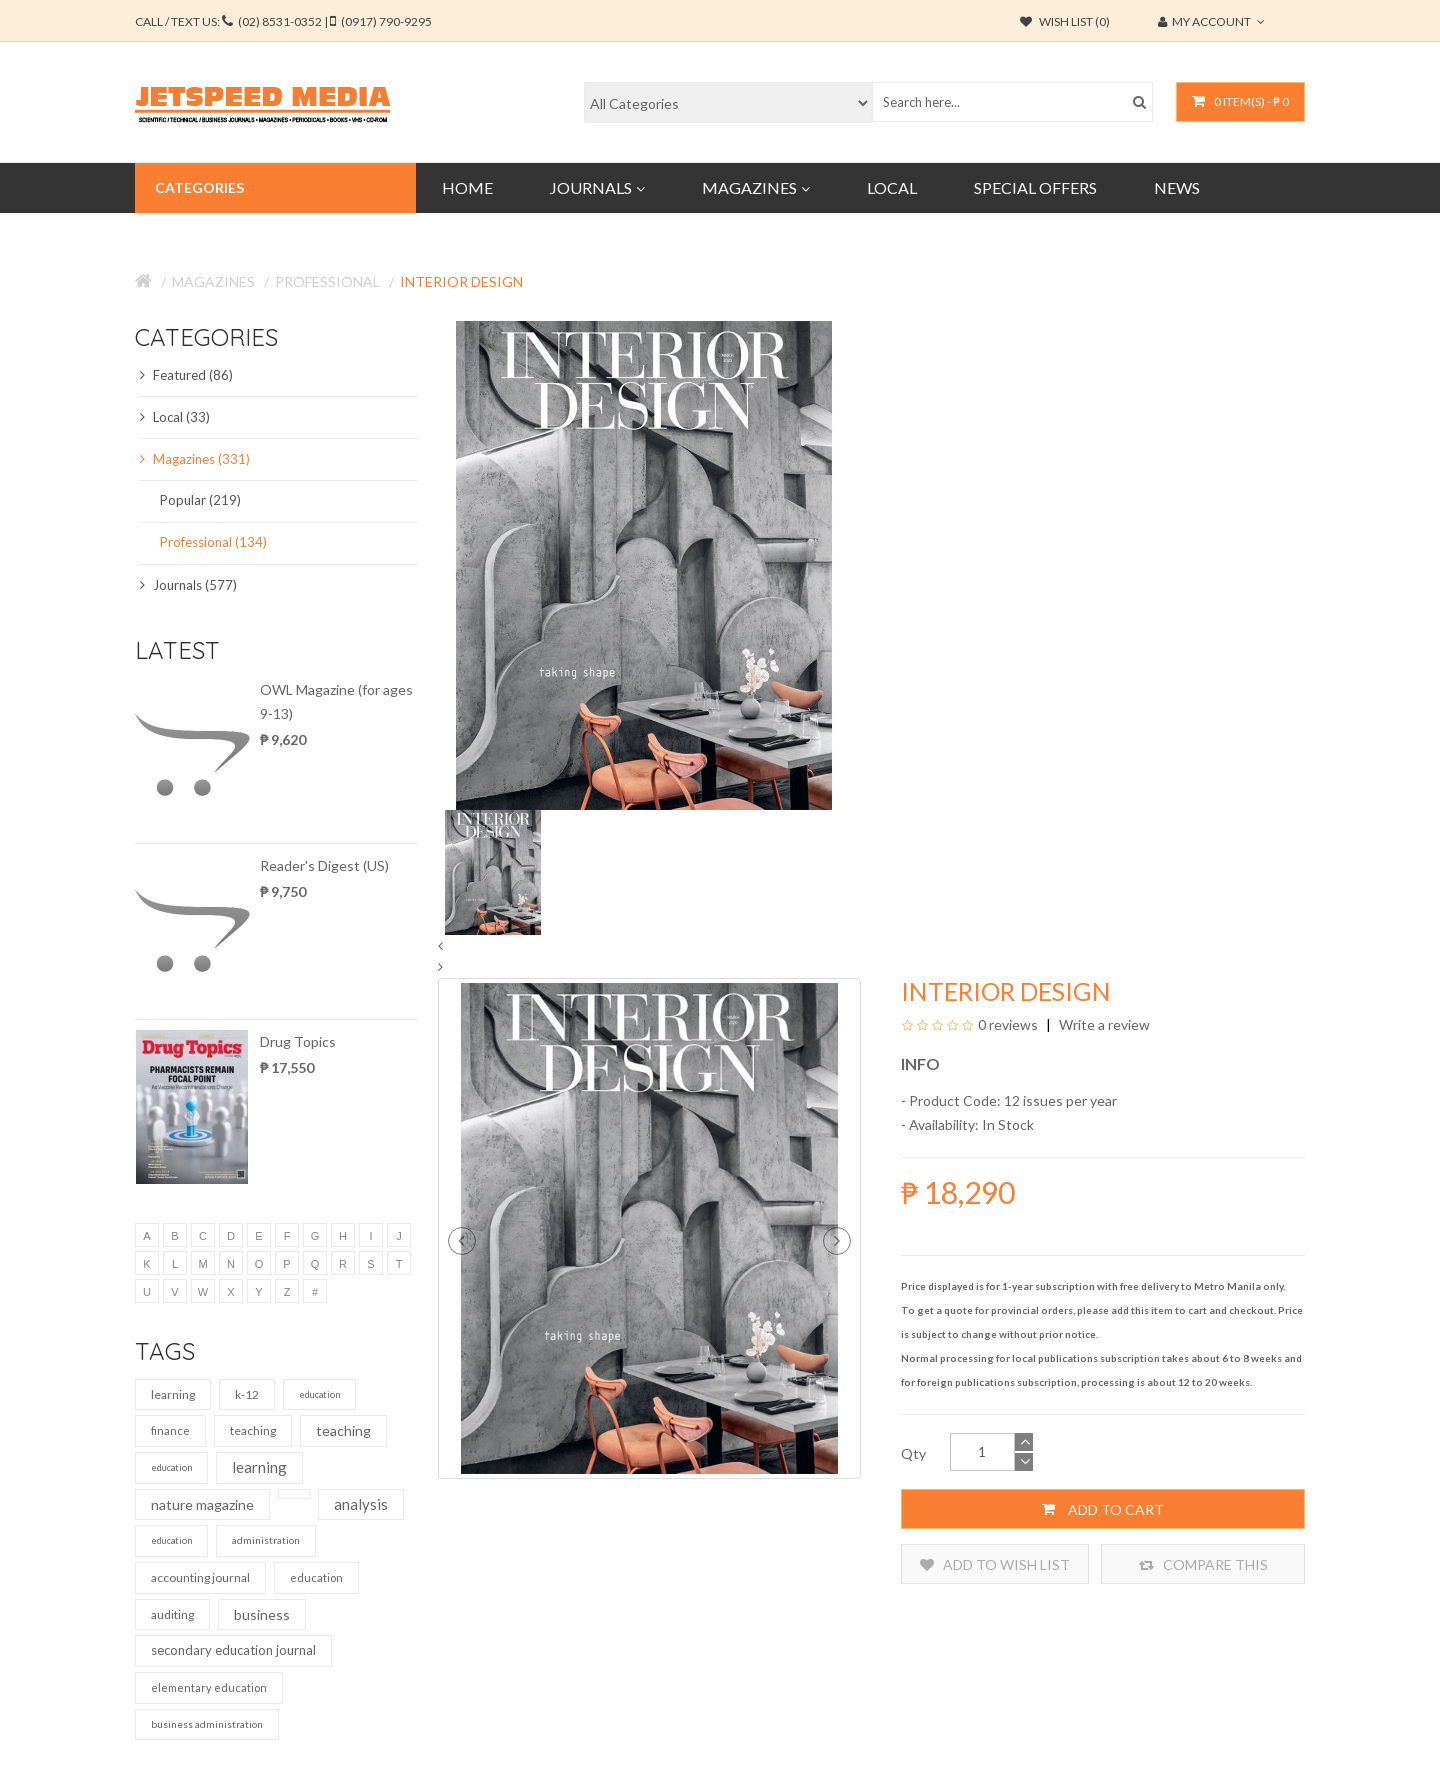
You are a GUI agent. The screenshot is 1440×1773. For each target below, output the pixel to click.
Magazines (213, 281)
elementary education (209, 1687)
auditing (172, 1614)
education (319, 1394)
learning (173, 1394)
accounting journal (200, 1577)
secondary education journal (233, 1650)
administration (266, 1540)
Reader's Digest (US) (324, 865)
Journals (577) (188, 585)
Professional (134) (213, 542)
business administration (207, 1724)
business (262, 1614)
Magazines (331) (195, 459)
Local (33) (175, 417)
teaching (253, 1430)
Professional (327, 281)
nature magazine (202, 1504)
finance (170, 1430)
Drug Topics (298, 1041)
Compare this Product (1203, 1564)
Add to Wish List (995, 1564)
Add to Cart (1103, 1509)
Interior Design (461, 281)
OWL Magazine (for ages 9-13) (336, 701)
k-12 (247, 1394)
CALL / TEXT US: (283, 21)
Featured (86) (186, 375)
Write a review (1103, 1024)
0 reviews (1008, 1024)
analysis (361, 1504)
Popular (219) (200, 500)
